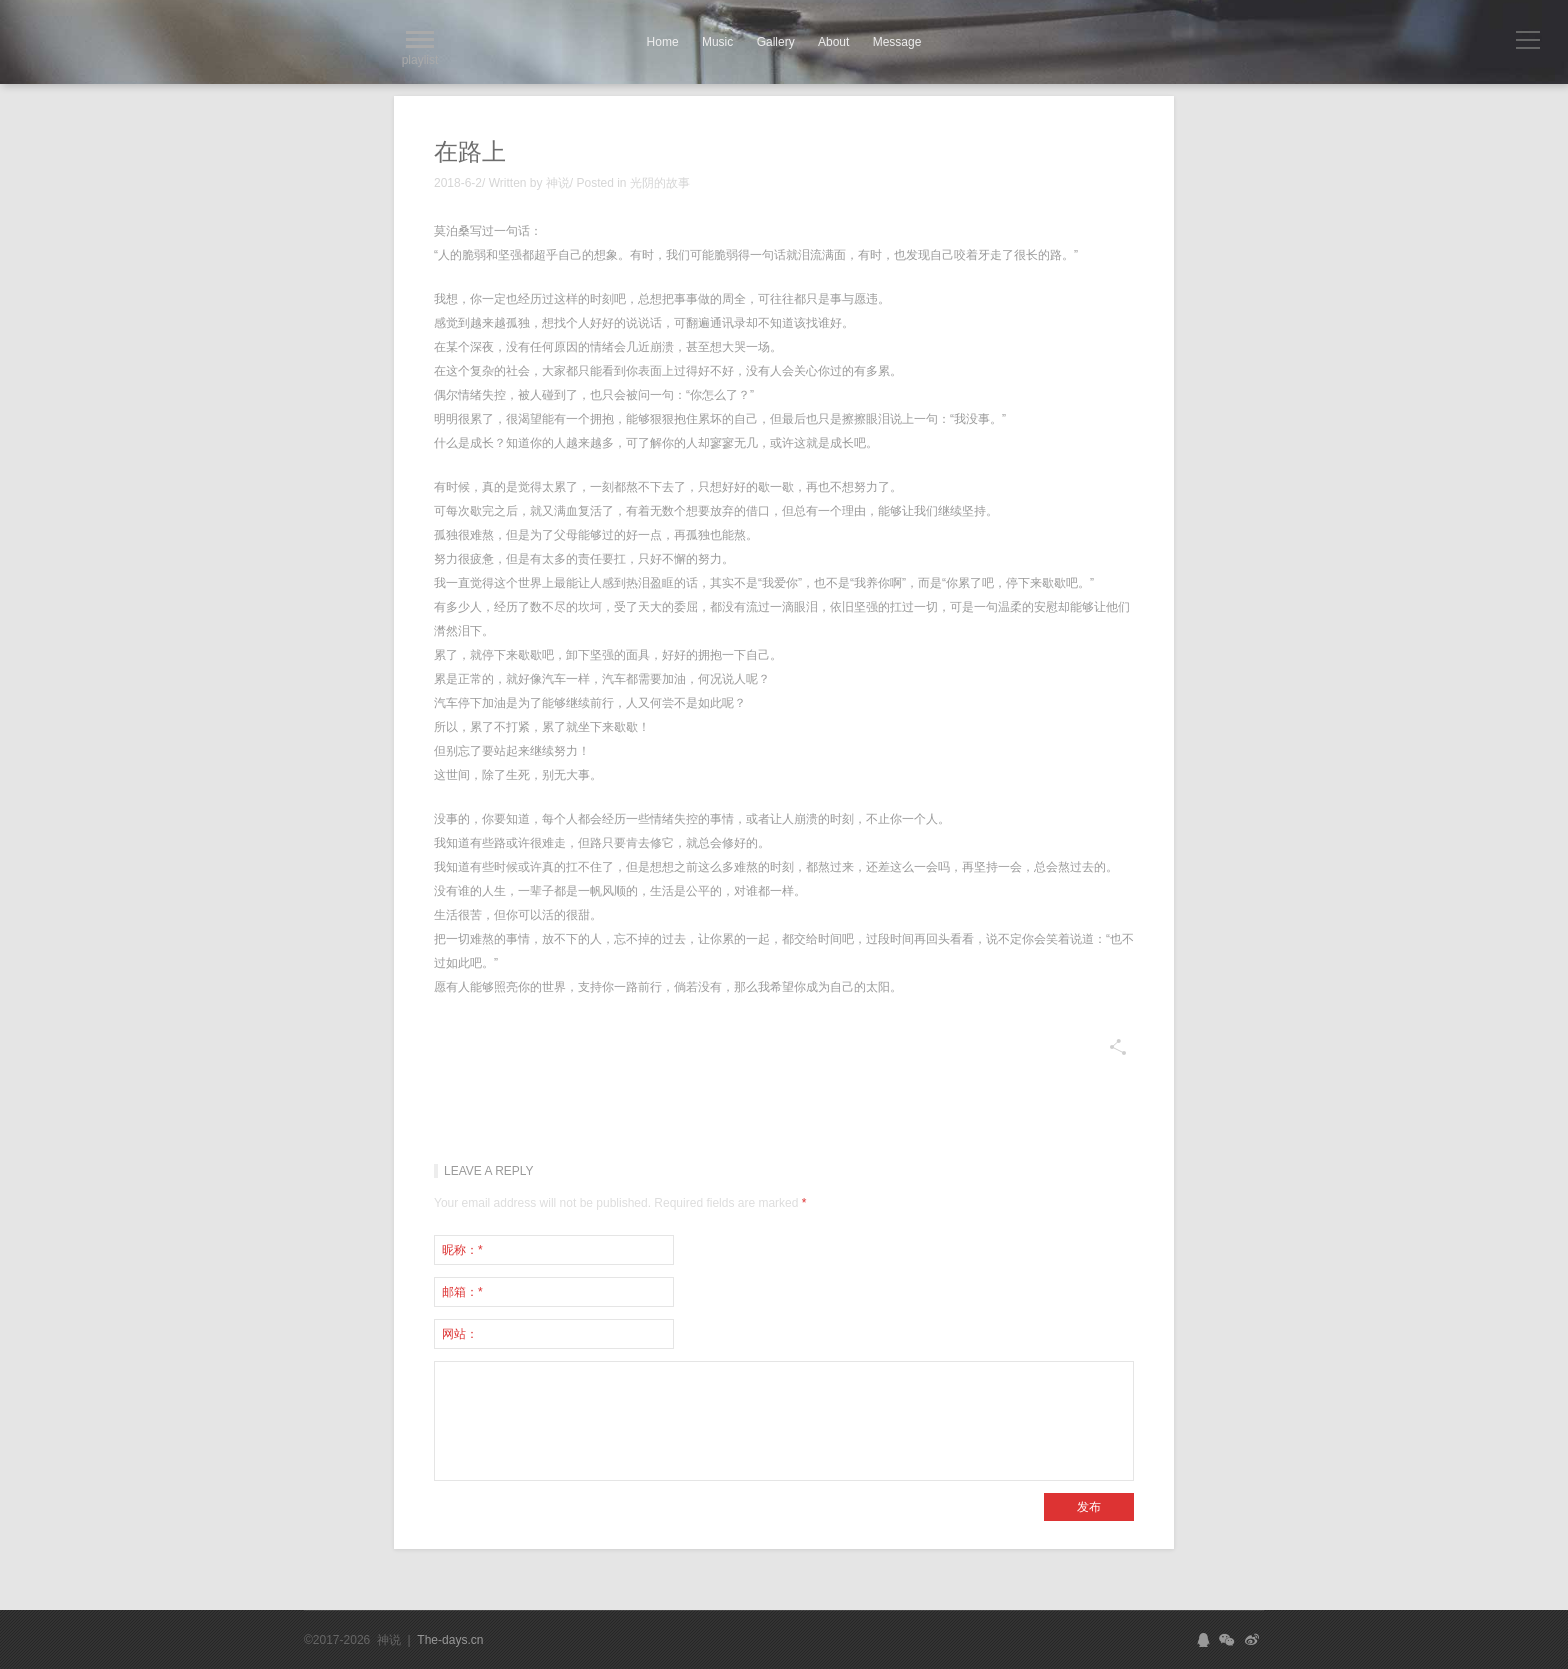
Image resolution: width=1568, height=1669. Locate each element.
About (833, 42)
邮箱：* (462, 1292)
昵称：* (462, 1250)
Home (663, 42)
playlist (420, 49)
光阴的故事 (660, 183)
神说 (558, 183)
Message (897, 42)
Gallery (776, 42)
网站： (460, 1334)
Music (717, 42)
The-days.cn (450, 1640)
